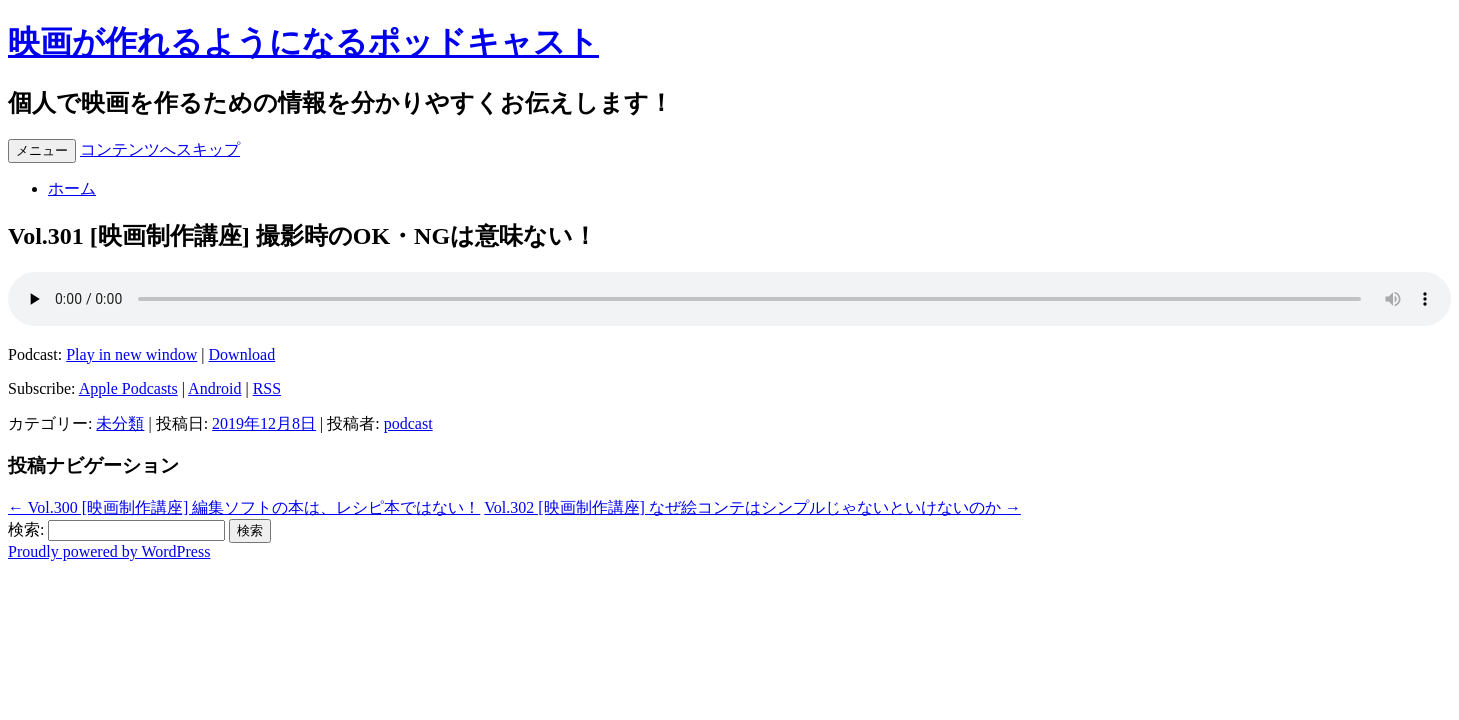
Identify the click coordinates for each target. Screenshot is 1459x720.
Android (214, 388)
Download (242, 354)
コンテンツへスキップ (160, 149)
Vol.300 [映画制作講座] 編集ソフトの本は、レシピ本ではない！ (244, 507)
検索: (26, 529)
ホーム (72, 188)
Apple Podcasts (128, 388)
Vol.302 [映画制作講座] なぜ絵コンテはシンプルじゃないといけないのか (752, 507)
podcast (408, 423)
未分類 (120, 423)
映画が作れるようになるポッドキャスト (303, 42)
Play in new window (131, 354)
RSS (267, 388)
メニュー (42, 150)
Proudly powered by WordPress (109, 551)
